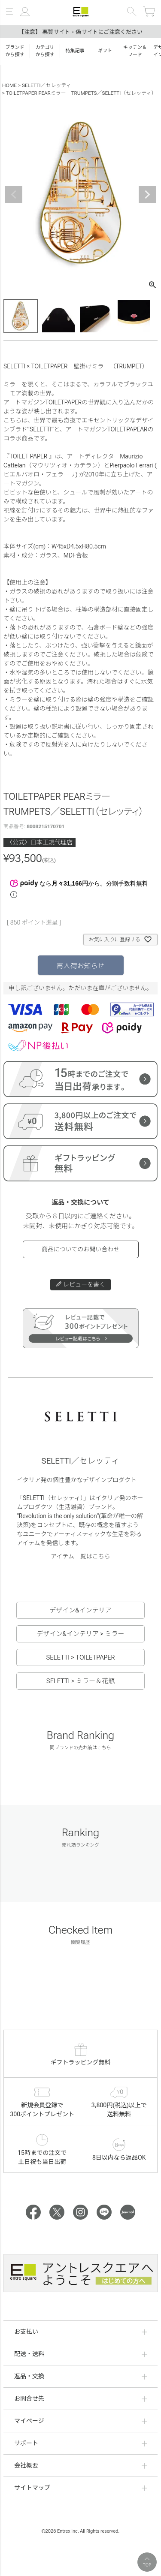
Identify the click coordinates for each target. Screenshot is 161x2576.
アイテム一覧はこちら (80, 1556)
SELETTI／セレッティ (46, 85)
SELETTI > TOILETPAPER (80, 1657)
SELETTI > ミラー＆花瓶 (80, 1681)
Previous (13, 194)
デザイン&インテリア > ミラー (80, 1634)
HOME (9, 85)
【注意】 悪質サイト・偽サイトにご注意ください (80, 32)
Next (147, 194)
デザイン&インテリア (80, 1610)
